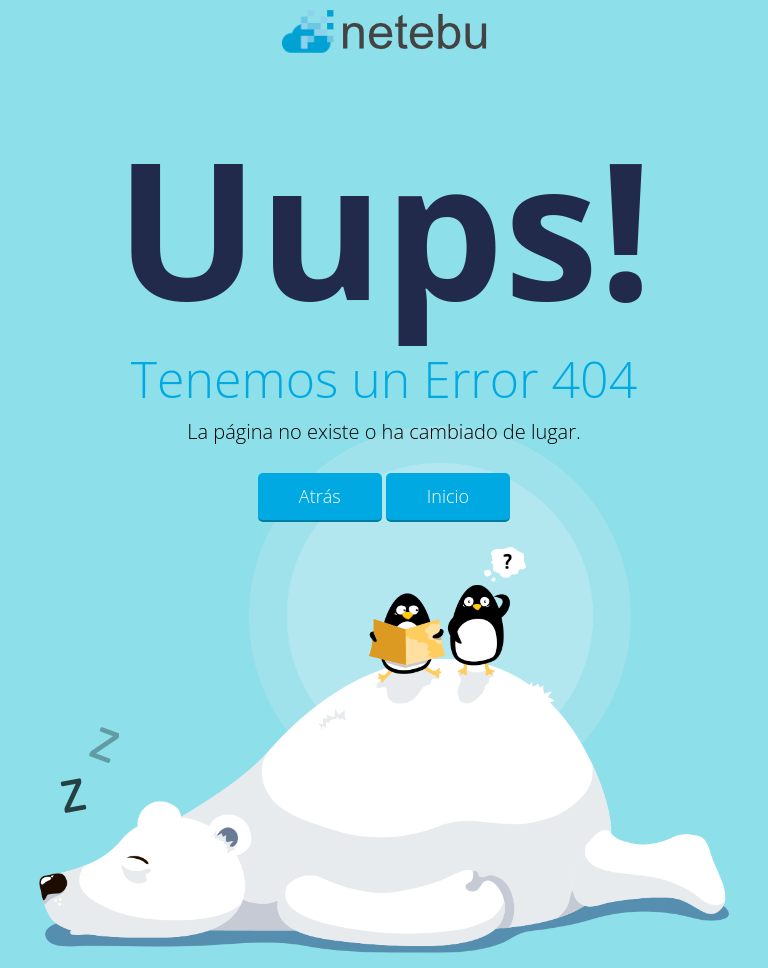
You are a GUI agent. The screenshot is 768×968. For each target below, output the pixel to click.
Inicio (448, 496)
